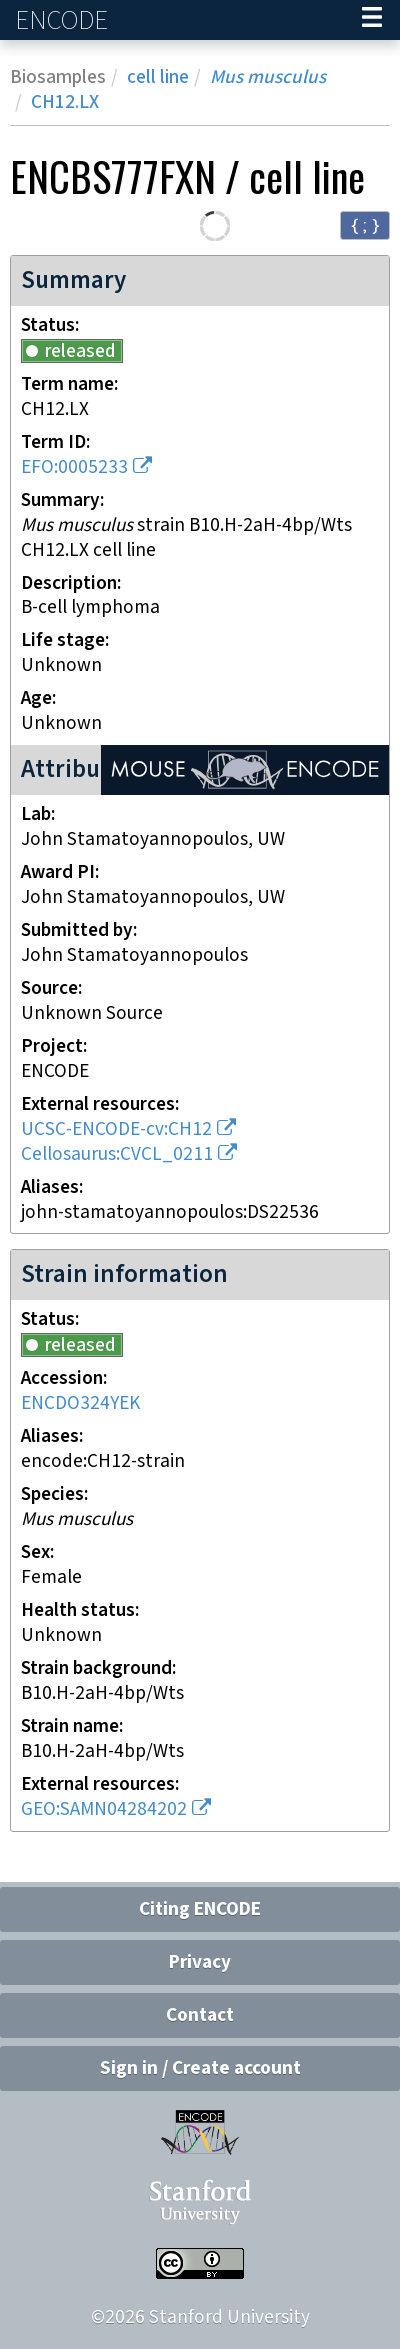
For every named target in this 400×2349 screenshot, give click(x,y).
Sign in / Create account (200, 2068)
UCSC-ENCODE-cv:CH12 (116, 1129)
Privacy (200, 1962)
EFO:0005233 (74, 467)
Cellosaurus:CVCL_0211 (117, 1154)
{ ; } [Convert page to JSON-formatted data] (365, 224)
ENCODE (64, 20)
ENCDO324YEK (80, 1403)
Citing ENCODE (200, 1909)
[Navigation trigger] (372, 20)
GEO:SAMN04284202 (104, 1809)
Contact (200, 2015)
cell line (158, 77)
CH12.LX (65, 102)
